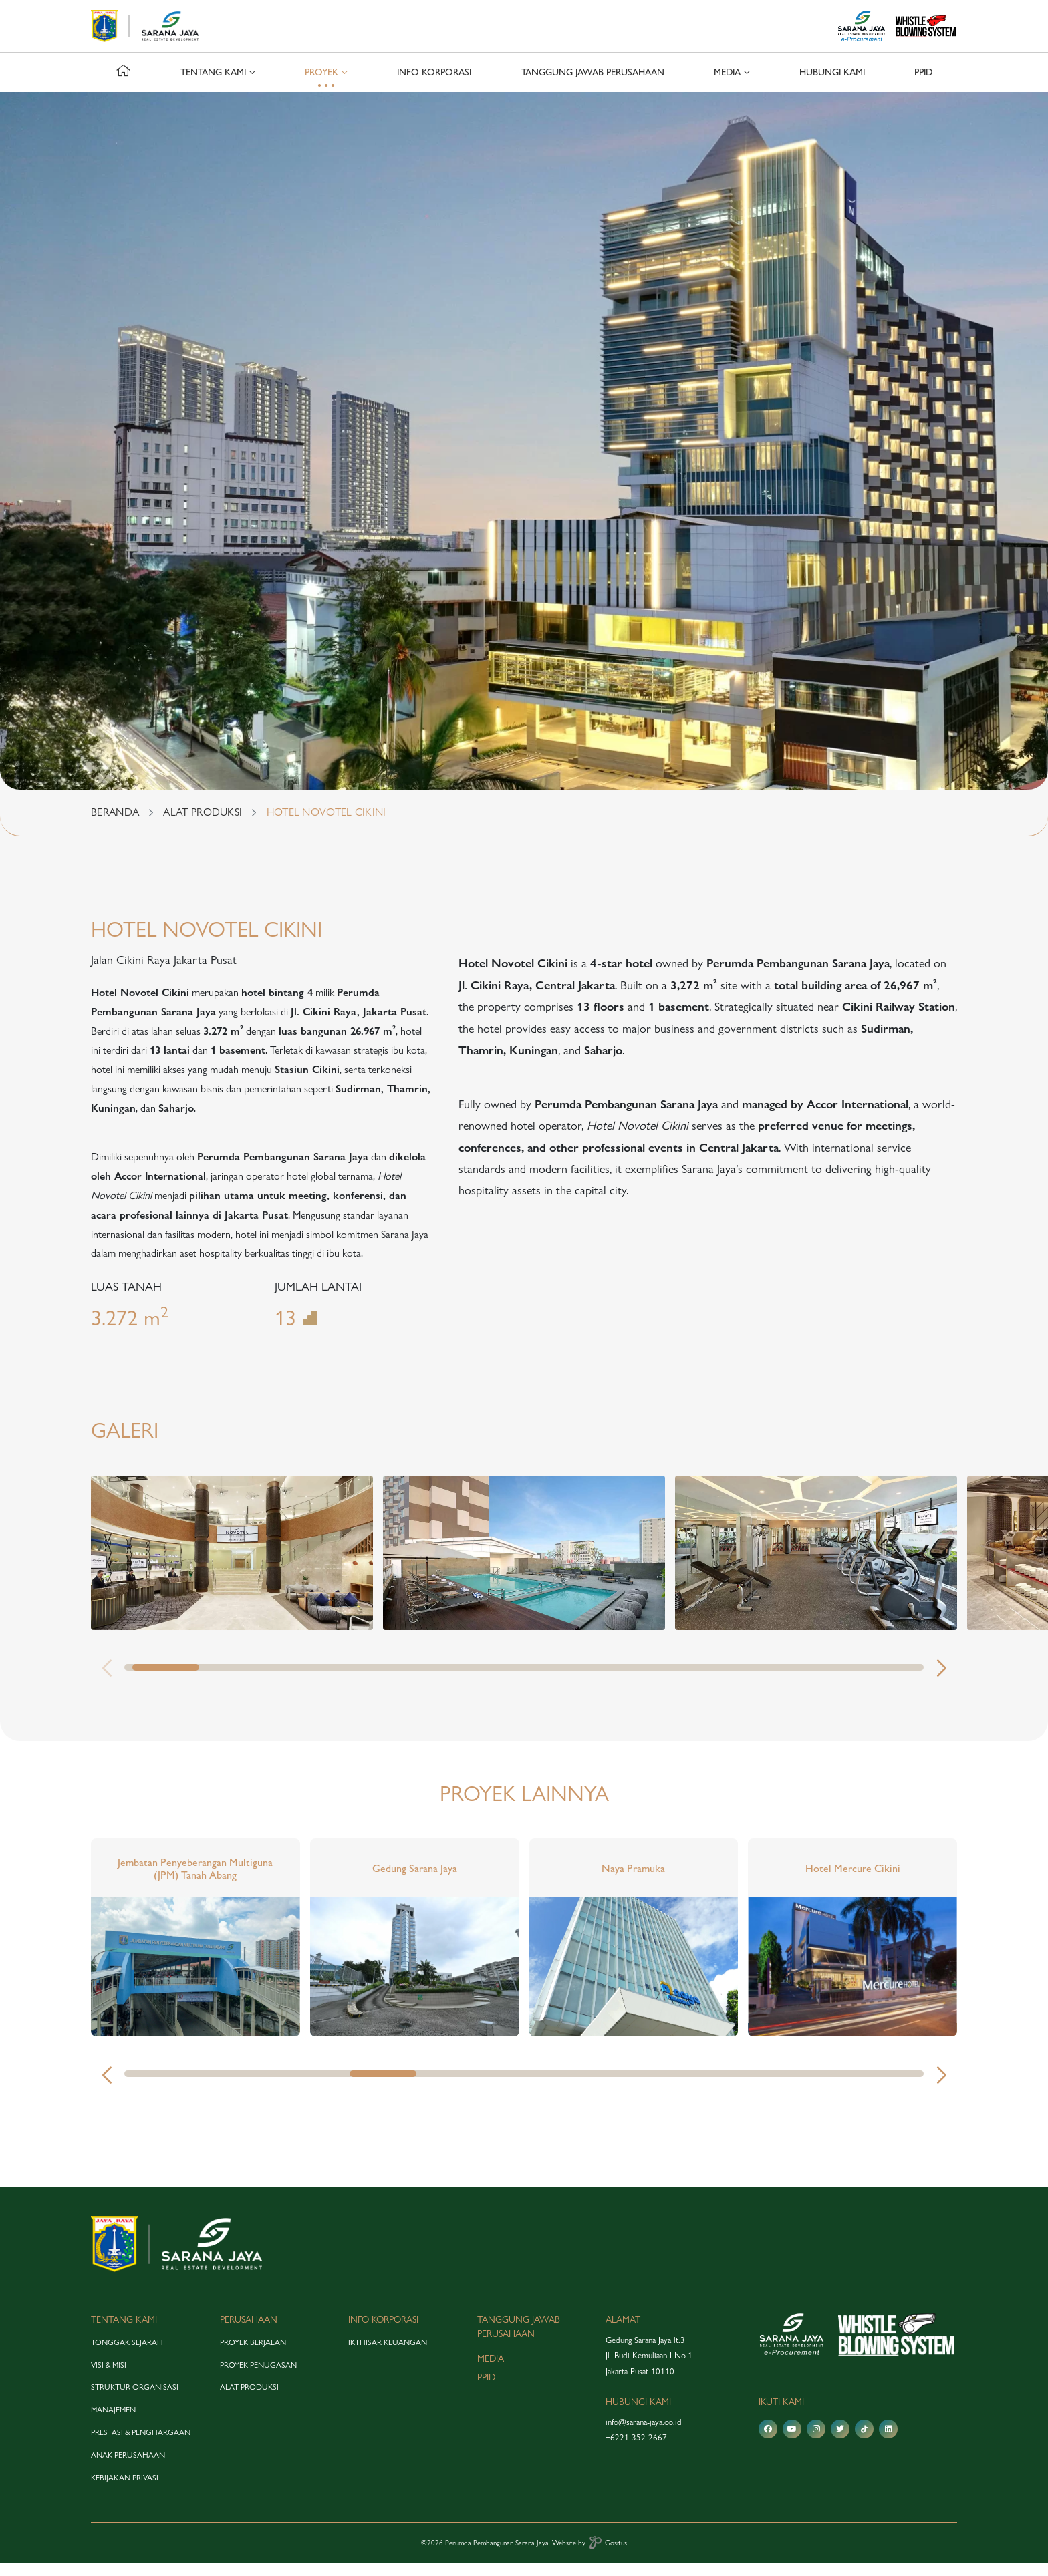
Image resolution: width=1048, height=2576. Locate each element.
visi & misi (108, 2377)
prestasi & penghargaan (140, 2445)
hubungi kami (832, 86)
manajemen (113, 2423)
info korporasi (434, 86)
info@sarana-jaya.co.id (644, 2435)
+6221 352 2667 (636, 2450)
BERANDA (115, 825)
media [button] (727, 86)
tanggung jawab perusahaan (592, 86)
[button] (941, 1682)
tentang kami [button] (213, 86)
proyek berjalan (253, 2355)
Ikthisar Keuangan (387, 2355)
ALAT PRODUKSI (202, 825)
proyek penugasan (258, 2377)
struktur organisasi (134, 2400)
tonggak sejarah (127, 2355)
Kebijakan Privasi (124, 2490)
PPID (923, 86)
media (490, 2371)
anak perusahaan (128, 2468)
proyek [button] (321, 86)
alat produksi (249, 2400)
